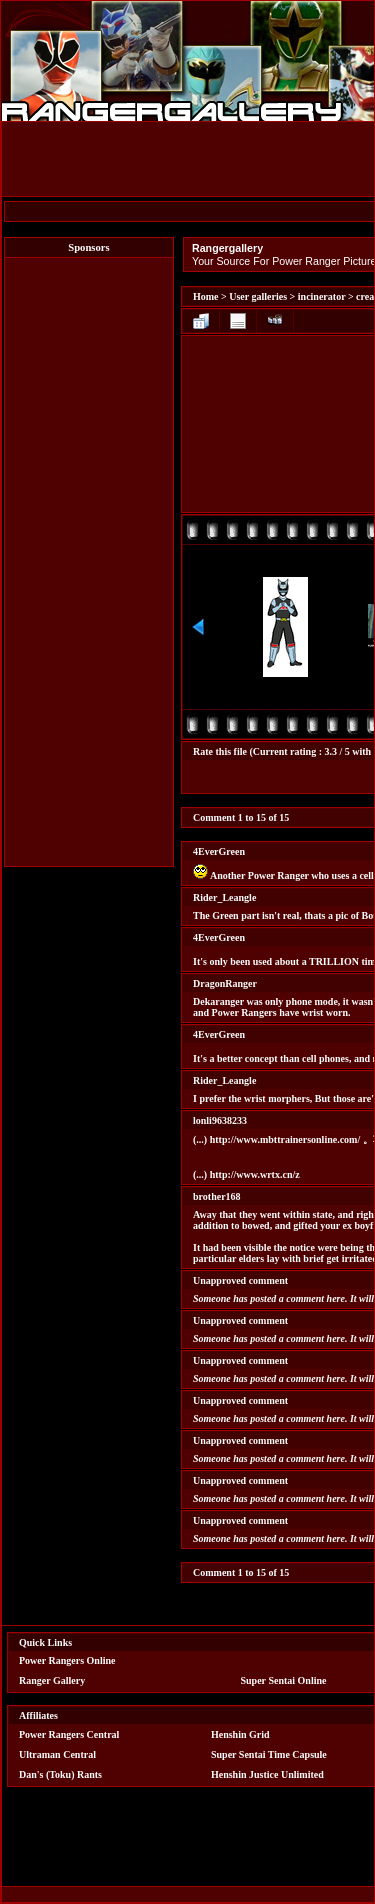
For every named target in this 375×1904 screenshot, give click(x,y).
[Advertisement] (89, 562)
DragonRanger (225, 983)
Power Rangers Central (69, 1734)
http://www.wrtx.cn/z (255, 1174)
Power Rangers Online (67, 1660)
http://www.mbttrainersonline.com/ (285, 1139)
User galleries (258, 296)
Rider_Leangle (224, 897)
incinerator (322, 296)
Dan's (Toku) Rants (60, 1774)
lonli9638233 (220, 1120)
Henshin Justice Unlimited (267, 1774)
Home (206, 296)
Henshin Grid (240, 1734)
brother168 (217, 1196)
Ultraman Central (57, 1754)
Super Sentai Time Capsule (269, 1754)
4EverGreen (219, 851)
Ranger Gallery (52, 1680)
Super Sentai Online (284, 1680)
